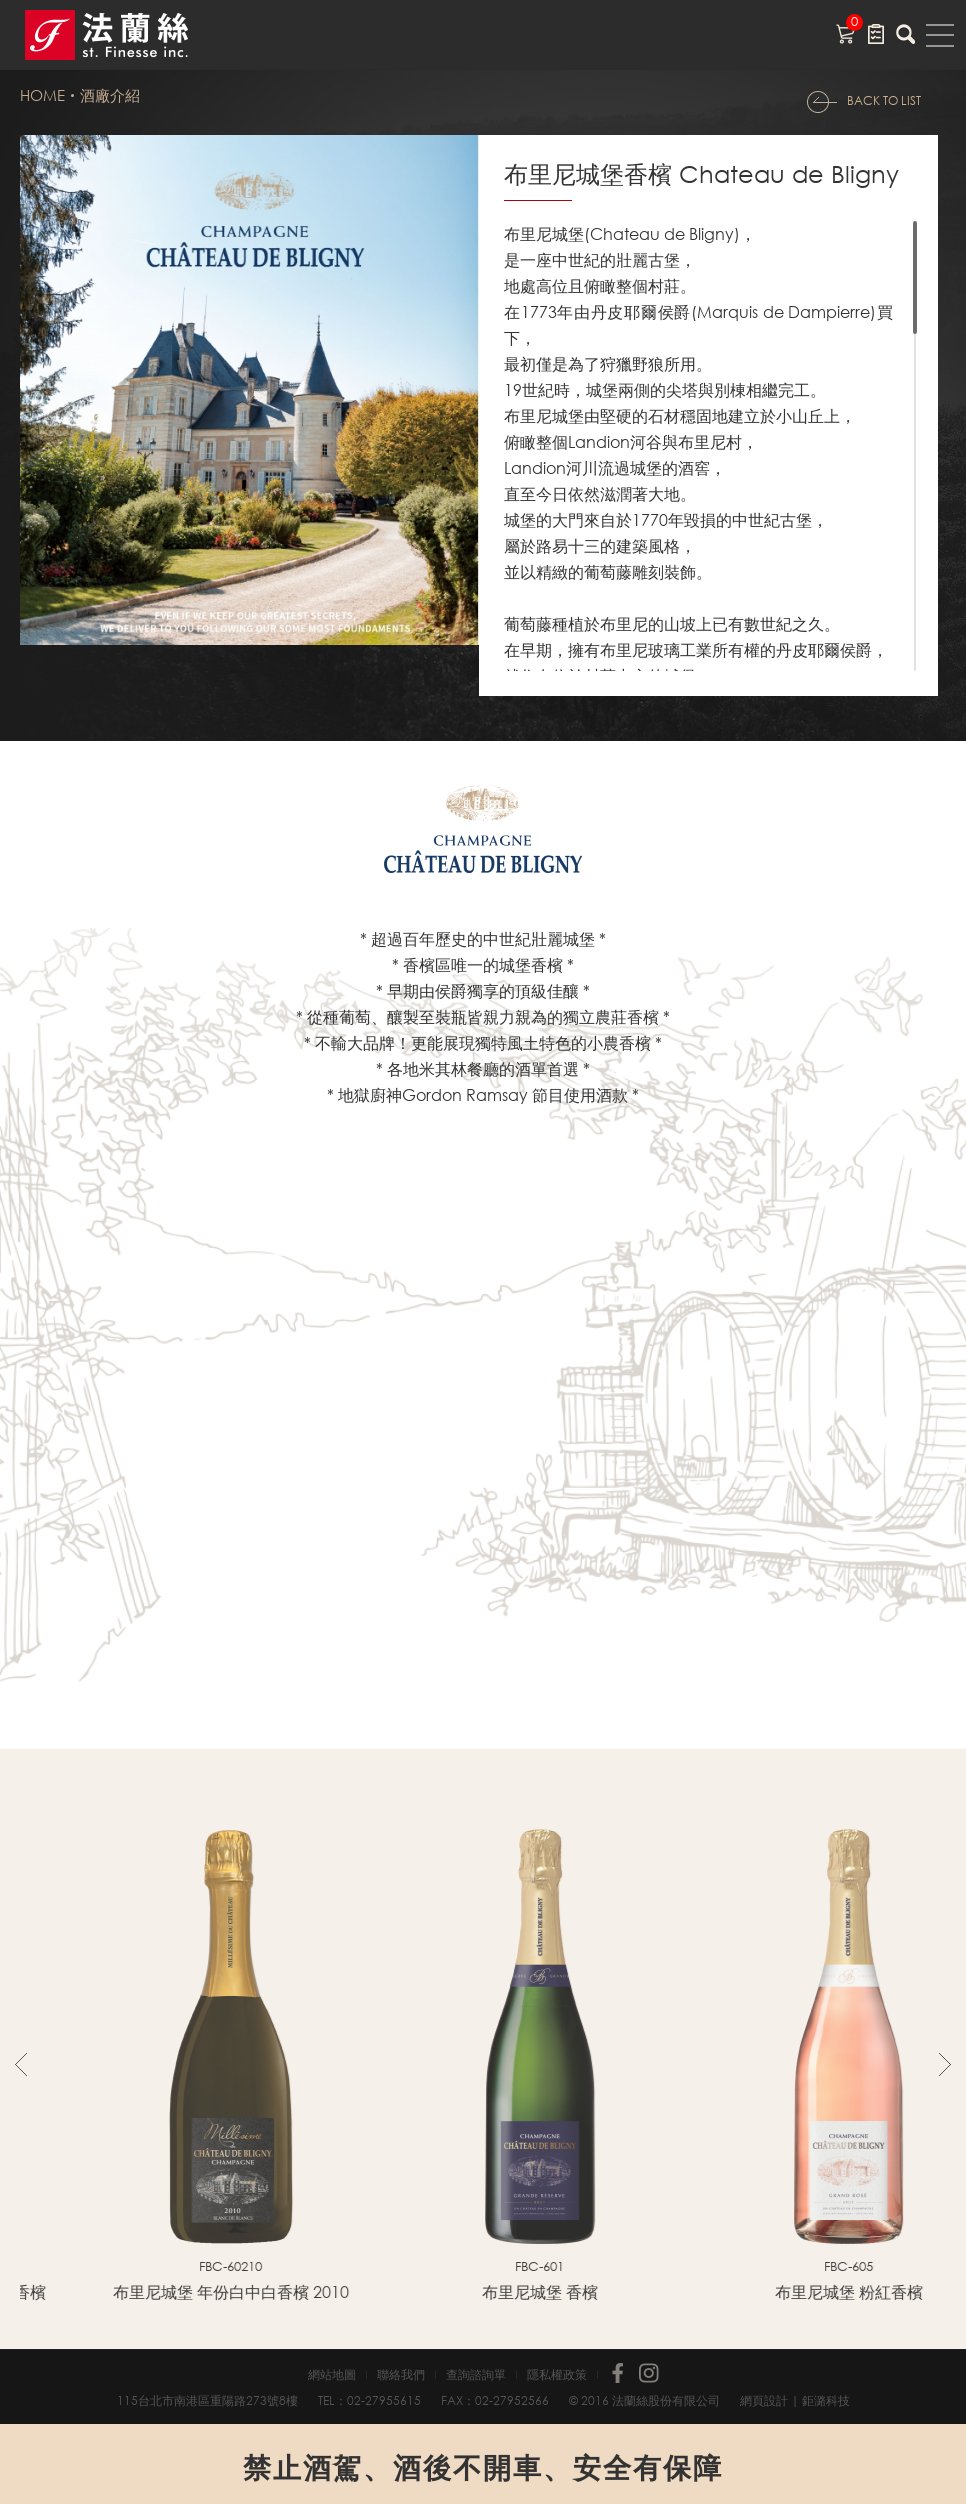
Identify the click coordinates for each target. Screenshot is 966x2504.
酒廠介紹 (110, 95)
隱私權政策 (557, 2375)
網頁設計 (764, 2400)
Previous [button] (21, 2064)
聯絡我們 (401, 2375)
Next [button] (945, 2064)
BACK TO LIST (884, 100)
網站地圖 (332, 2375)
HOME (42, 95)
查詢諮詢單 (476, 2375)
